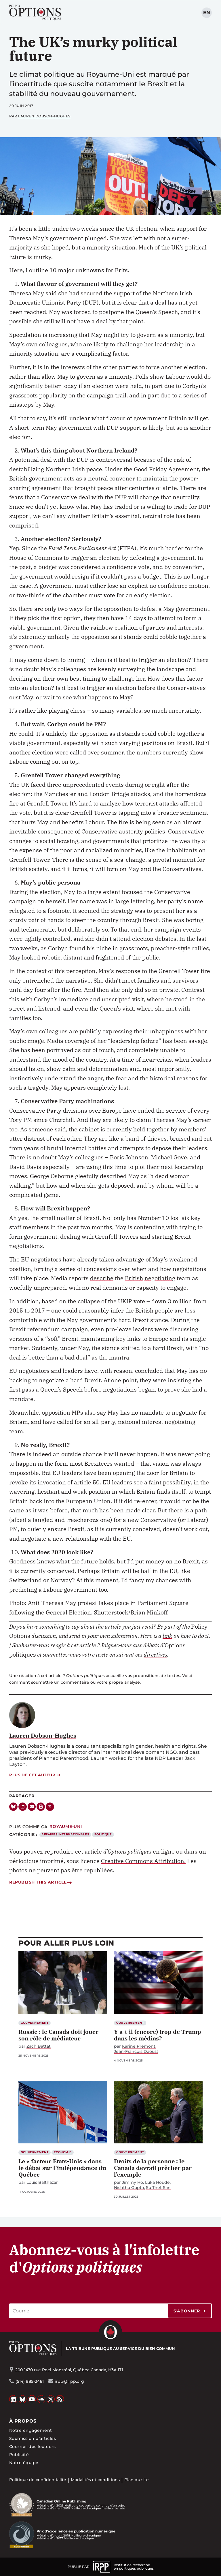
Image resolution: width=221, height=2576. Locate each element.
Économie (63, 2152)
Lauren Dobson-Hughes (44, 116)
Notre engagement (30, 2430)
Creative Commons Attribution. (143, 1861)
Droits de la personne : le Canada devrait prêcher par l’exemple (153, 2167)
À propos (23, 2421)
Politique (103, 1834)
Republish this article (40, 1882)
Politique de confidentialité (37, 2479)
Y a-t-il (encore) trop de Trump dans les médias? (157, 2035)
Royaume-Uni (65, 1826)
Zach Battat (38, 2046)
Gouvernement (35, 2023)
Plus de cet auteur (35, 1775)
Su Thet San (158, 2187)
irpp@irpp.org (69, 2381)
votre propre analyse (118, 1682)
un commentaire (71, 1682)
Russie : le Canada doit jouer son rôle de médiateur (58, 2035)
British (134, 1278)
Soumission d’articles (32, 2438)
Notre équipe (24, 2462)
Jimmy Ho (132, 2182)
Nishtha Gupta (129, 2187)
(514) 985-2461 (30, 2381)
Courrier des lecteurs (32, 2446)
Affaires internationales (65, 1834)
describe (101, 1278)
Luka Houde (157, 2182)
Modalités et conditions (95, 2479)
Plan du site (136, 2479)
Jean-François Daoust (136, 2051)
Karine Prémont (138, 2046)
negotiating (159, 1278)
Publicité (19, 2454)
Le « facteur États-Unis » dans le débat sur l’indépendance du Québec (62, 2167)
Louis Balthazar (42, 2182)
